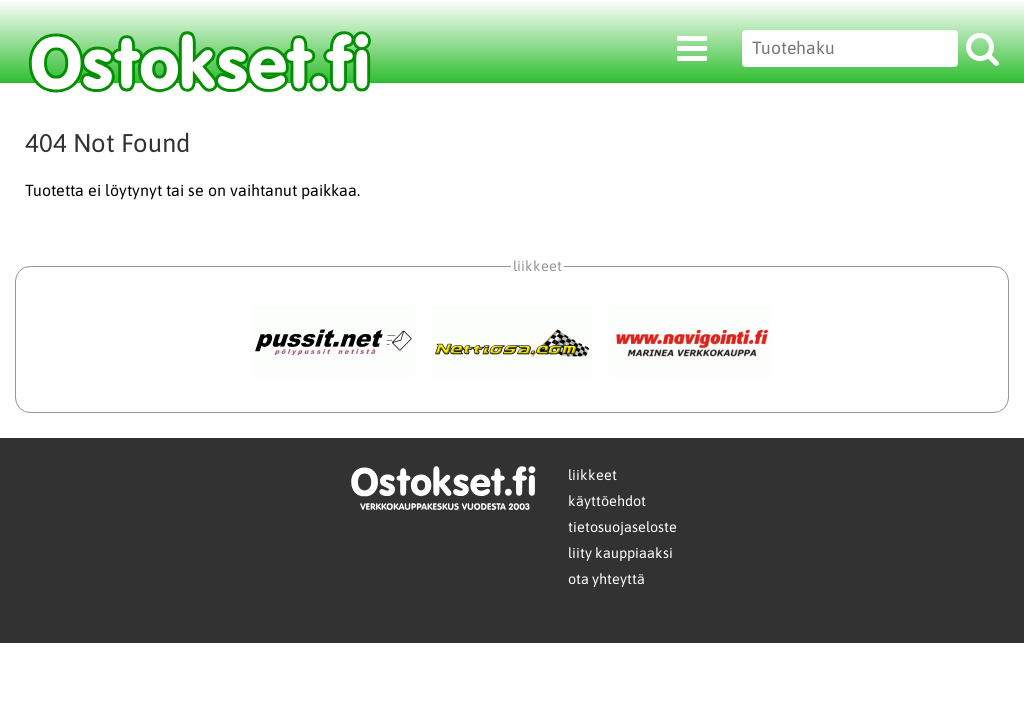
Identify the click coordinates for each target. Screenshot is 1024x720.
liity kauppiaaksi (620, 553)
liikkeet (592, 475)
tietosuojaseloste (622, 527)
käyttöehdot (607, 501)
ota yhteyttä (606, 579)
